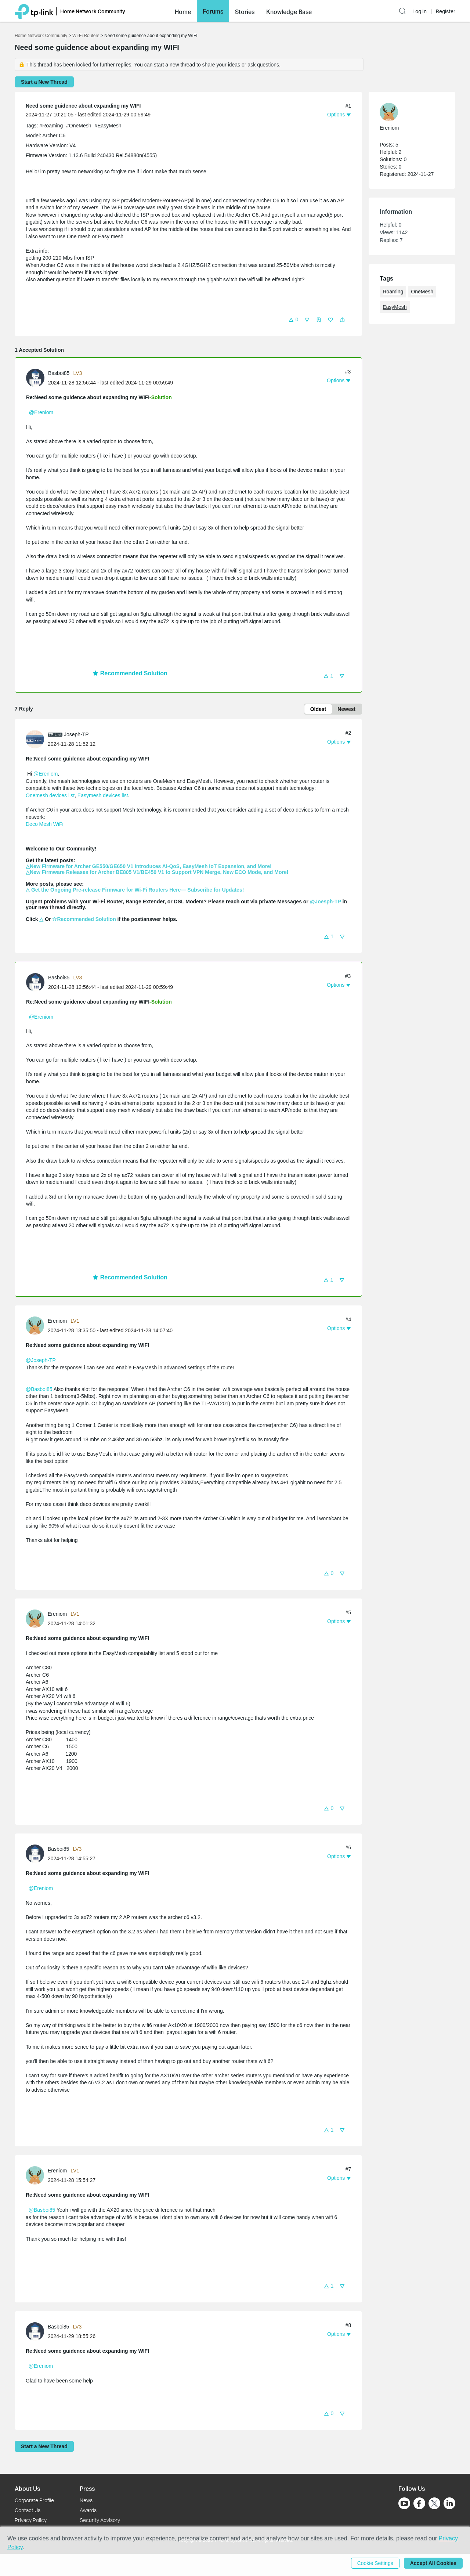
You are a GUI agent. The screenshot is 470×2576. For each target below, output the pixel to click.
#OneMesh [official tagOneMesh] (79, 126)
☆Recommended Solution (84, 919)
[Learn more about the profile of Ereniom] (37, 1325)
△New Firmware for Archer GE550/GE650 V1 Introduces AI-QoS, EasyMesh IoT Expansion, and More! (149, 866)
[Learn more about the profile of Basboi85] (37, 377)
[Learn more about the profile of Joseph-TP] (37, 739)
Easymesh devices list (102, 795)
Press (87, 2488)
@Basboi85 (39, 1389)
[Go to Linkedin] (449, 2503)
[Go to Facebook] (419, 2503)
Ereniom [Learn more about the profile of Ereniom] (57, 1321)
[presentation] (35, 378)
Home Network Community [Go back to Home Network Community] (41, 35)
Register (445, 11)
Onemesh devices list (50, 795)
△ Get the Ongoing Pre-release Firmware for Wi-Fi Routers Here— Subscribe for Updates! (135, 890)
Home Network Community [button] (92, 11)
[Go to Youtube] (404, 2503)
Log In (419, 11)
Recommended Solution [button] (130, 673)
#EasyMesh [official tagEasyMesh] (107, 126)
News (86, 2500)
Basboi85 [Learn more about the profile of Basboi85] (58, 373)
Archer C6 (53, 135)
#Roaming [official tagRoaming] (51, 126)
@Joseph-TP (41, 1360)
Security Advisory (100, 2520)
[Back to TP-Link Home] (34, 11)
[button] (183, 11)
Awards (88, 2510)
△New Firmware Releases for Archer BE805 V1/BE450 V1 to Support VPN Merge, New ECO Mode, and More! (157, 872)
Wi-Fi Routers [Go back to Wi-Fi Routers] (86, 35)
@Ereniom (41, 412)
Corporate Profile (34, 2500)
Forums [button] (213, 11)
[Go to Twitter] (434, 2504)
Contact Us (27, 2510)
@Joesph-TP (325, 901)
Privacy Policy (31, 2520)
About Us (27, 2488)
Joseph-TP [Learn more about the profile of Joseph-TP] (76, 734)
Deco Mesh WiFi (45, 824)
